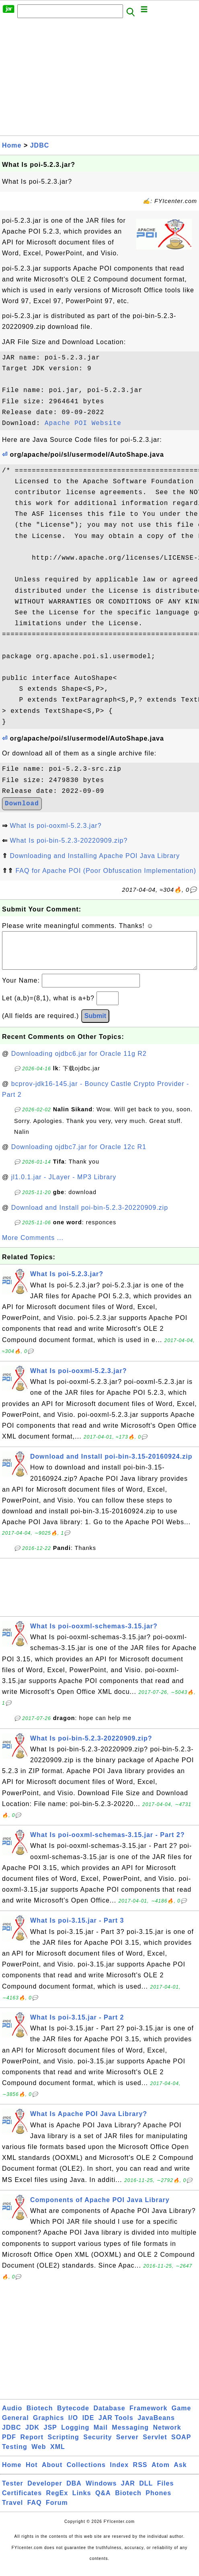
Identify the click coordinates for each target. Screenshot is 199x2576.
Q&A (103, 2501)
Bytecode (73, 2416)
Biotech (40, 2416)
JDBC (39, 145)
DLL (146, 2491)
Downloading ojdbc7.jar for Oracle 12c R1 (78, 1155)
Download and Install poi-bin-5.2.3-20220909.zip (89, 1215)
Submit (95, 1023)
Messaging (130, 2435)
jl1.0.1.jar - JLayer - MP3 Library (64, 1185)
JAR (128, 2491)
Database (109, 2416)
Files (165, 2491)
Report (31, 2445)
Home (11, 145)
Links (81, 2501)
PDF (9, 2445)
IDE (88, 2425)
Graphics (48, 2425)
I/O (73, 2425)
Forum (57, 2510)
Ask (180, 2472)
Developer (44, 2491)
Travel (12, 2510)
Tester (12, 2491)
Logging (75, 2435)
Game (181, 2416)
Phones (158, 2501)
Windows (101, 2491)
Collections (86, 2472)
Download (22, 803)
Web (38, 2454)
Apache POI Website (83, 423)
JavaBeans (156, 2425)
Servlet (155, 2445)
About (52, 2472)
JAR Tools (115, 2425)
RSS (140, 2472)
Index (119, 2472)
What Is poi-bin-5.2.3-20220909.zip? (68, 840)
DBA (74, 2491)
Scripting (63, 2445)
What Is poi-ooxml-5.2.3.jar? (55, 825)
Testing (14, 2454)
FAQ (34, 2510)
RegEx (57, 2501)
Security (97, 2445)
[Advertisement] (99, 79)
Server (127, 2445)
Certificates (22, 2501)
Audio (12, 2416)
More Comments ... (33, 1245)
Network (167, 2435)
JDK (32, 2435)
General (15, 2425)
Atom (161, 2472)
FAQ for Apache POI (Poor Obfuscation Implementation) (105, 870)
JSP (50, 2435)
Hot (32, 2472)
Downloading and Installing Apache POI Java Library (95, 855)
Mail (101, 2435)
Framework (148, 2416)
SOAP (181, 2445)
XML (57, 2454)
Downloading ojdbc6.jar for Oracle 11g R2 (79, 1061)
